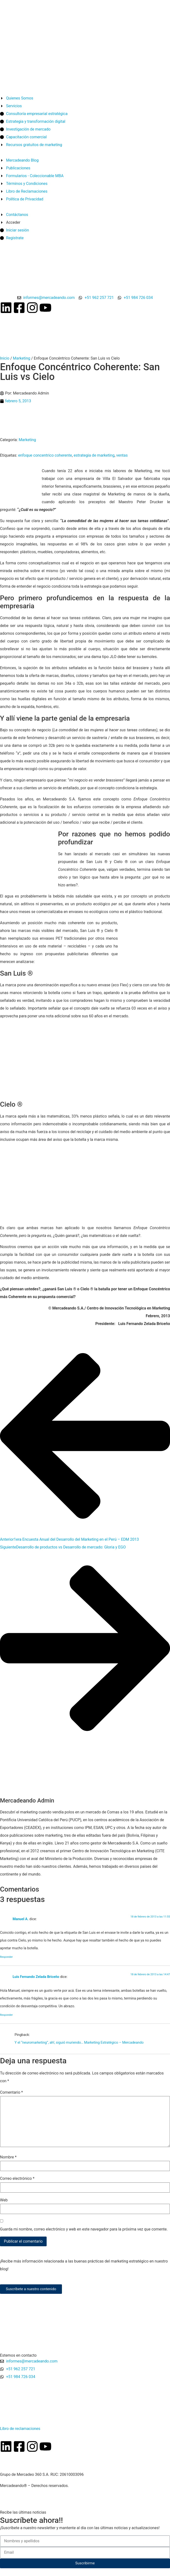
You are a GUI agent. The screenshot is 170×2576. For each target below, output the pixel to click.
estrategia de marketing (94, 455)
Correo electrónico (17, 2179)
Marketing (21, 358)
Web (4, 2200)
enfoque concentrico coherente (45, 455)
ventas (122, 455)
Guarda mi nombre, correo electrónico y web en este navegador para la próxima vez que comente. (84, 2229)
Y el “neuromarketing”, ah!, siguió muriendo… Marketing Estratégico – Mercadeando (79, 2043)
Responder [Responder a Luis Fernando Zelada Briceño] (6, 2014)
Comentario (11, 2092)
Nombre (8, 2157)
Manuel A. (20, 1919)
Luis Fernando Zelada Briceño (36, 1977)
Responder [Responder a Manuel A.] (6, 1957)
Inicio (4, 358)
